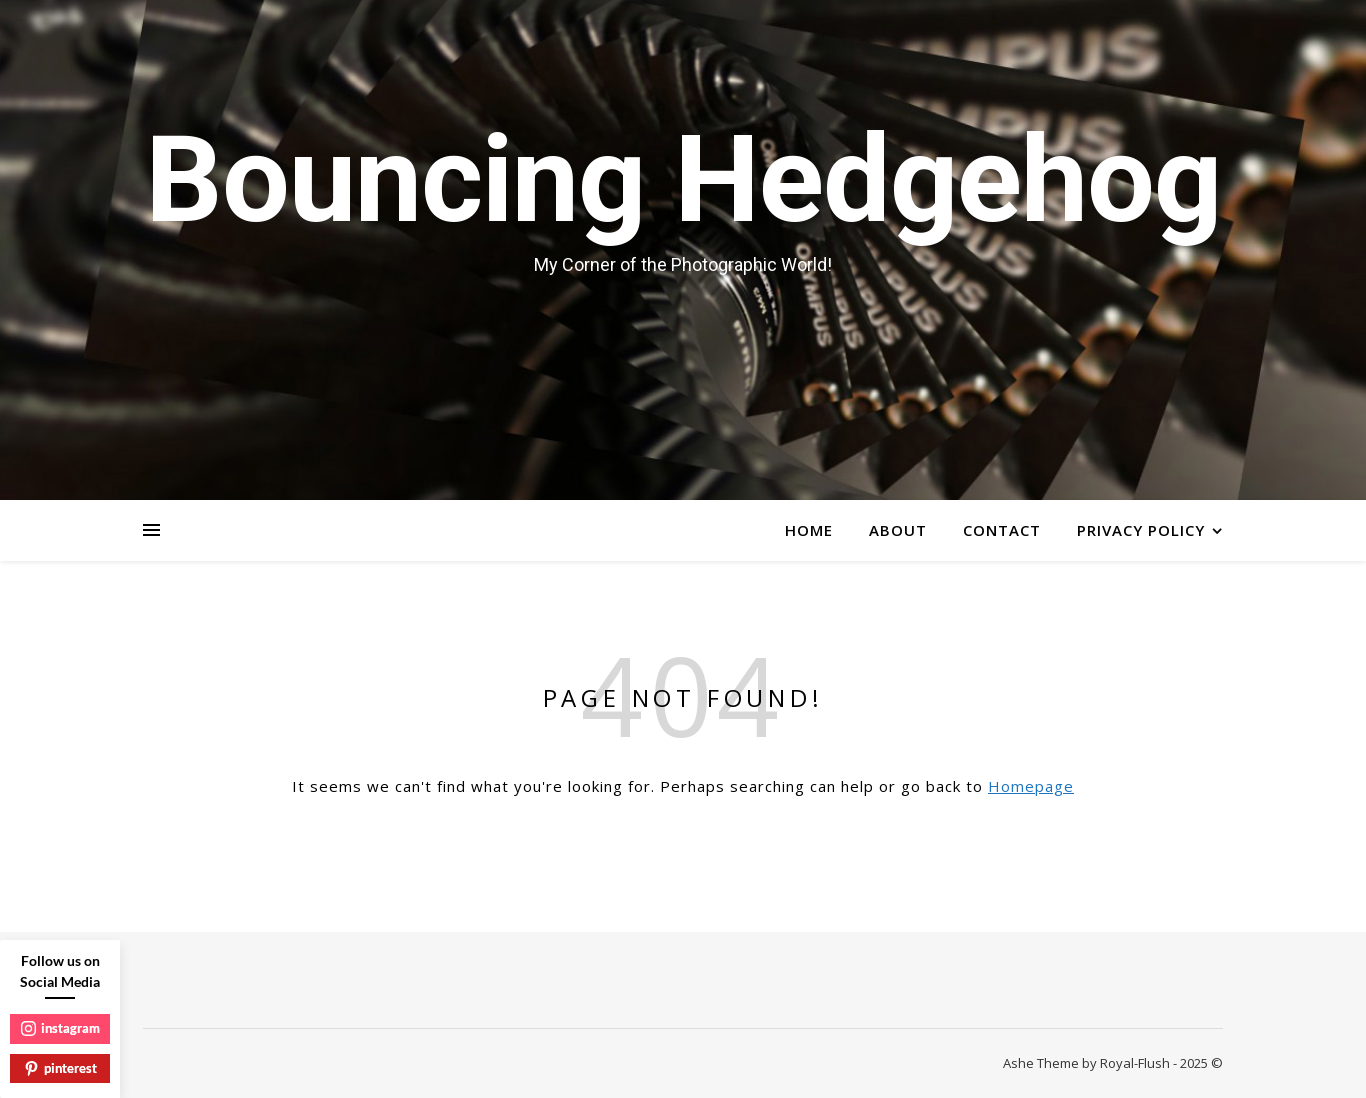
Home (809, 530)
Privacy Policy (1141, 530)
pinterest (60, 1068)
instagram (60, 1028)
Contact (1002, 530)
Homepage (1031, 786)
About (898, 530)
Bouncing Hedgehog (683, 180)
